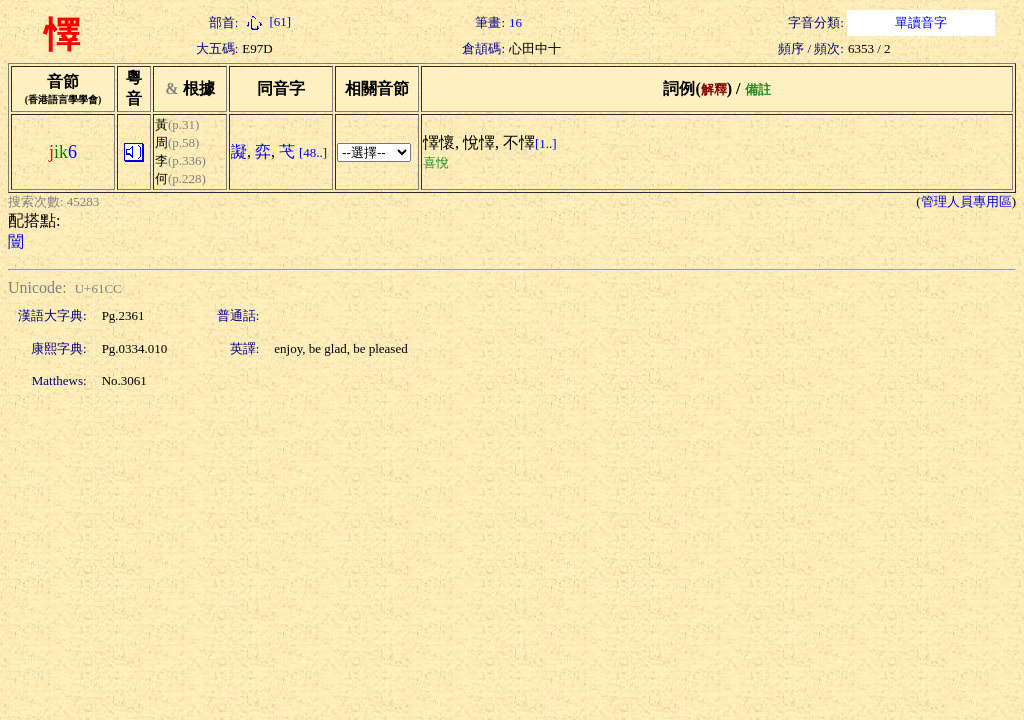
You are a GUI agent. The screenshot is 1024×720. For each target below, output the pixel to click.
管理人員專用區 (966, 201)
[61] (266, 21)
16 (515, 22)
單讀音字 (921, 22)
